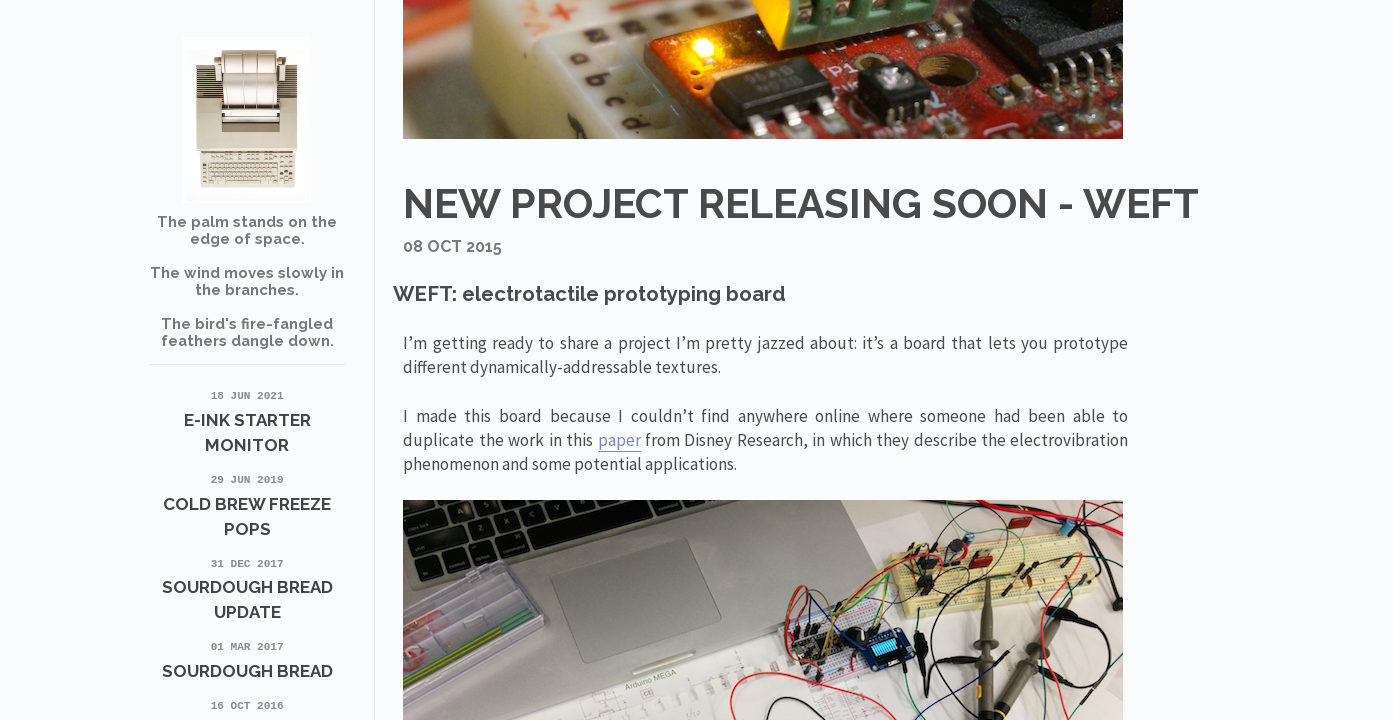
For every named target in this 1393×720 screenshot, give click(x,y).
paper (619, 440)
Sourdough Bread (247, 658)
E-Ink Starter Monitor (247, 420)
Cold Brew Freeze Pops (247, 504)
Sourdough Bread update (247, 588)
